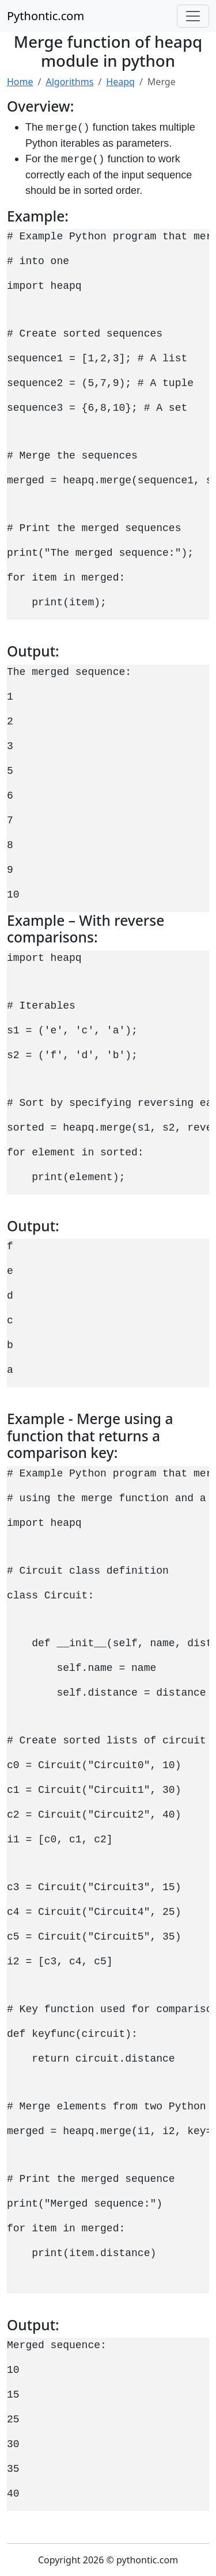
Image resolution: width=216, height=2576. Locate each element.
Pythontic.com (45, 16)
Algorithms (69, 81)
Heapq (120, 81)
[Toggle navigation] (193, 16)
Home (20, 81)
